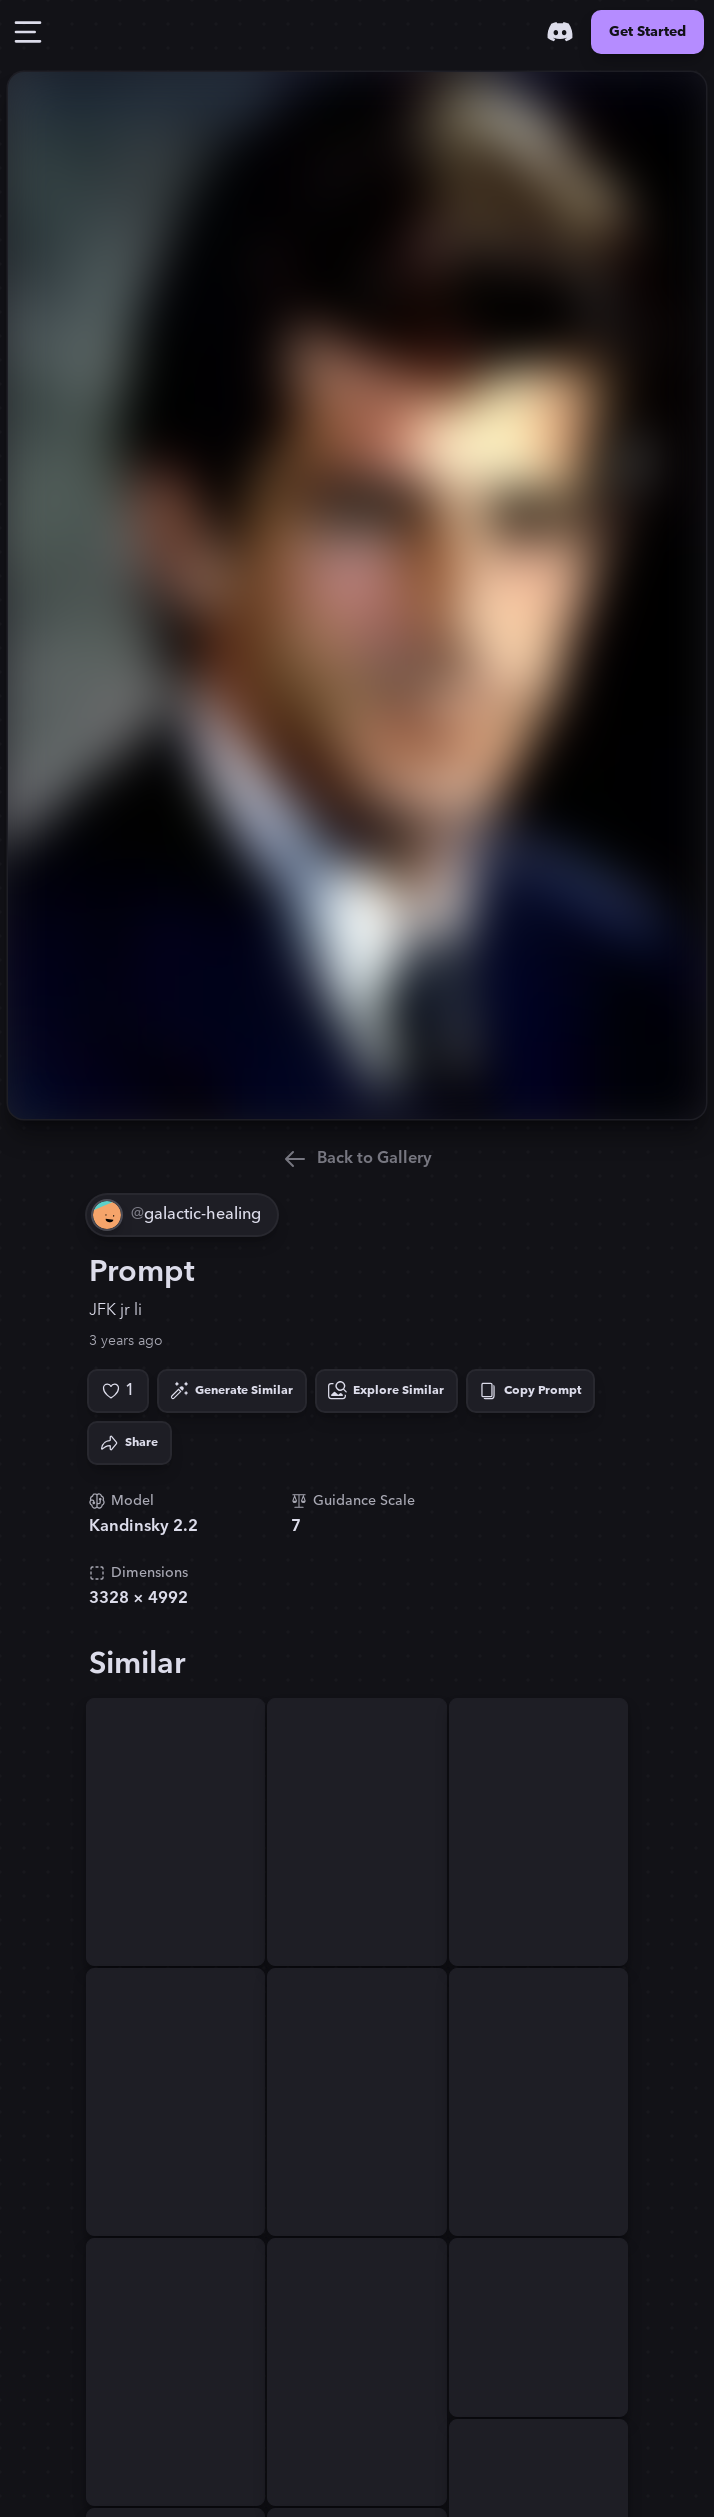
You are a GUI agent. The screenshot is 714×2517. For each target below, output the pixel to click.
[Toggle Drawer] (28, 32)
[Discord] (560, 32)
